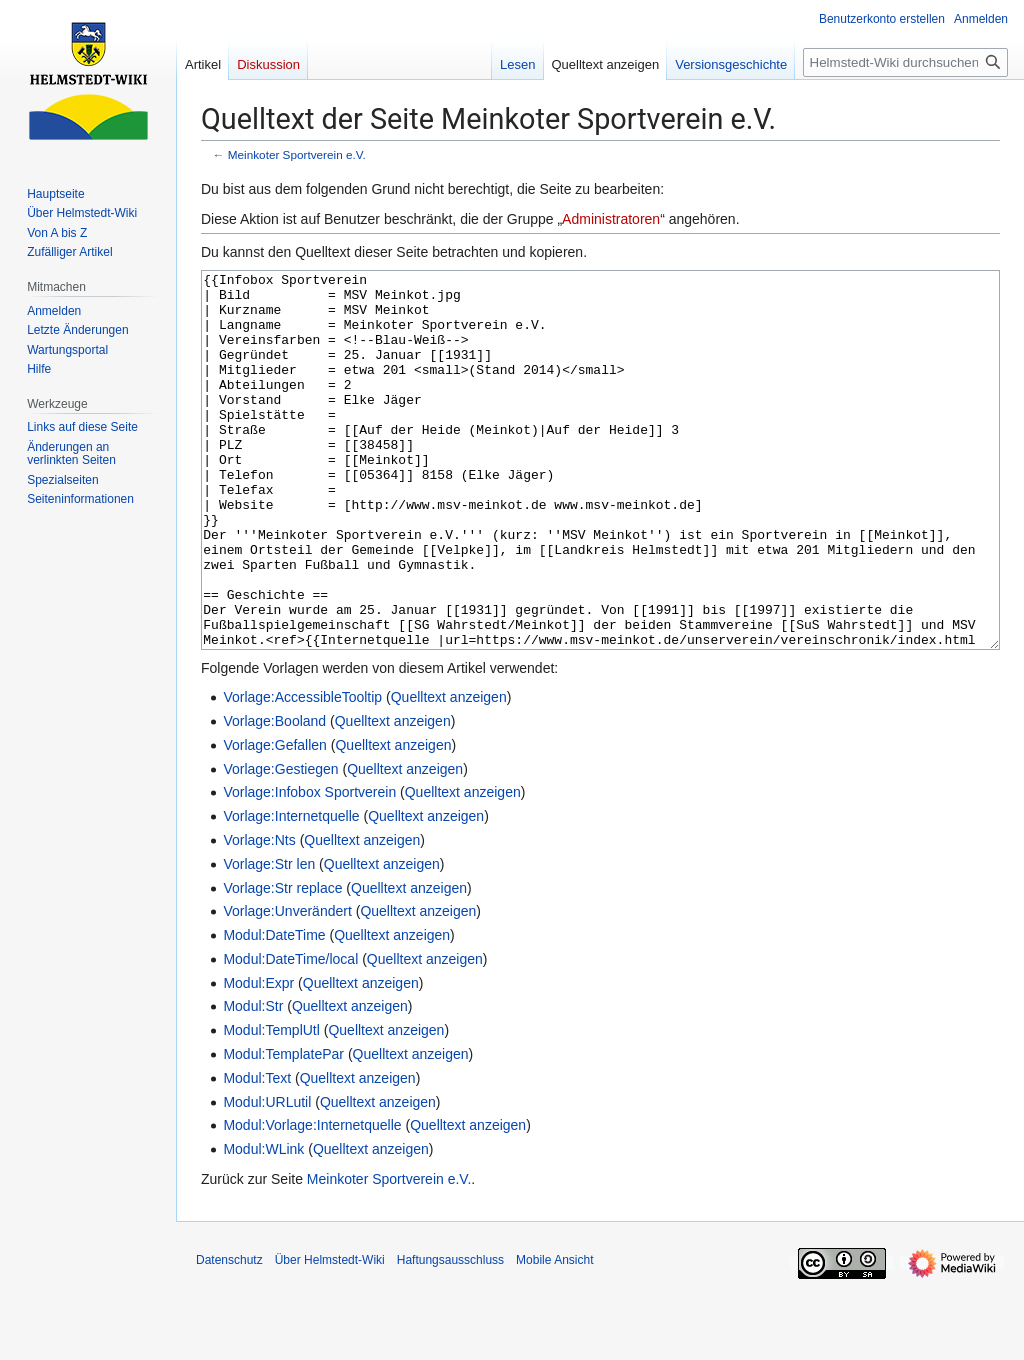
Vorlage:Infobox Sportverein (309, 867)
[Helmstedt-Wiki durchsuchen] (905, 62)
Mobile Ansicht (554, 1335)
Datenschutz (229, 1335)
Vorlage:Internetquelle (291, 891)
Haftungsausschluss (450, 1335)
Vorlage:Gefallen (275, 820)
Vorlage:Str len (269, 939)
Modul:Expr (258, 1058)
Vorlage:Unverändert (287, 986)
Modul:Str (253, 1081)
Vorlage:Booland (274, 796)
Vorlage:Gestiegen (280, 844)
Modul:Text (257, 1153)
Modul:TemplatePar (283, 1129)
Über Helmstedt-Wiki (330, 1335)
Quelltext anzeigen (449, 772)
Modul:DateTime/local (290, 1034)
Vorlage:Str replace (282, 963)
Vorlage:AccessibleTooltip (302, 772)
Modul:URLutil (267, 1177)
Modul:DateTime (274, 1010)
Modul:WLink (263, 1224)
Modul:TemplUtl (271, 1105)
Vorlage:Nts (259, 915)
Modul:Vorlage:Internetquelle (312, 1200)
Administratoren (611, 219)
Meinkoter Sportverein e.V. (297, 154)
